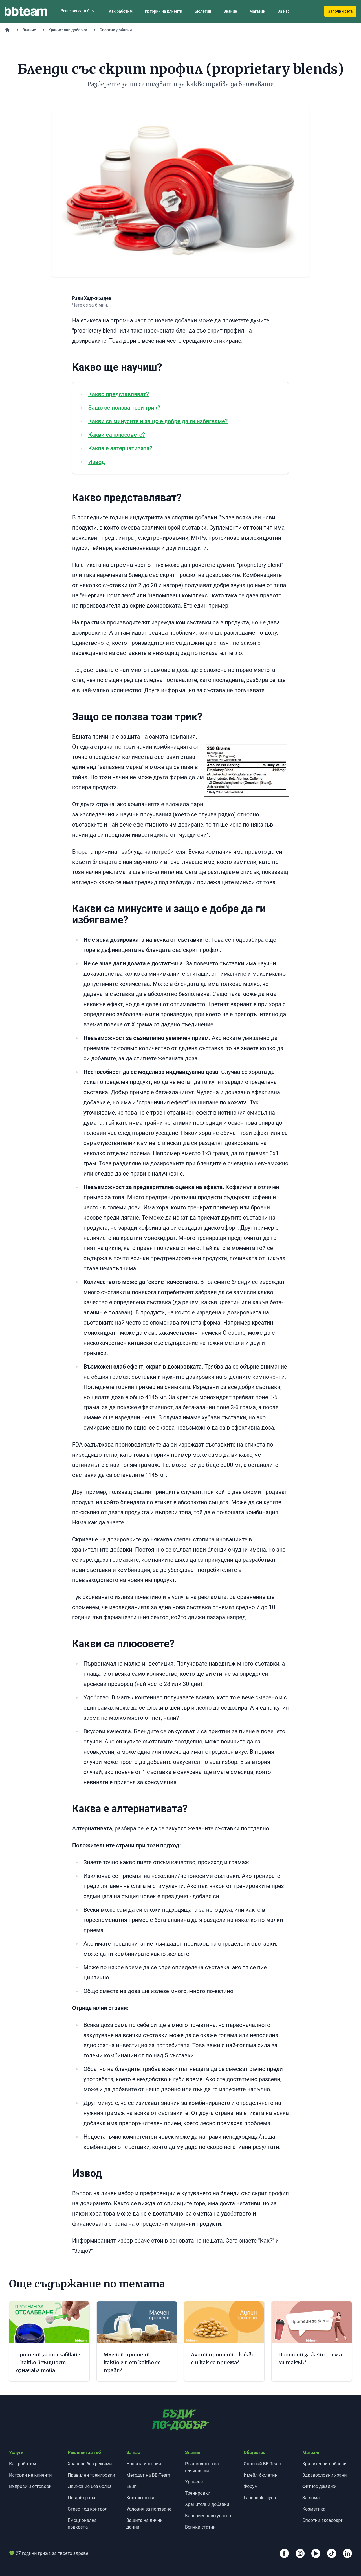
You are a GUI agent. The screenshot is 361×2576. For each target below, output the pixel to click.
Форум (251, 2486)
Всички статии (200, 2527)
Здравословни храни (324, 2475)
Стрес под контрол (87, 2509)
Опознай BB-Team (262, 2463)
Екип (131, 2486)
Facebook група (260, 2497)
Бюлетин (203, 11)
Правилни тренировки (91, 2475)
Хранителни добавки (68, 30)
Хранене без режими (90, 2463)
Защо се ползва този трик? (124, 407)
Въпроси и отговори (30, 2486)
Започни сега (340, 11)
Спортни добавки (116, 30)
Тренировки (197, 2493)
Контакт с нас (141, 2497)
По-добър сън (82, 2497)
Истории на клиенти (163, 11)
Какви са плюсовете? (116, 434)
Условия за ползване (148, 2509)
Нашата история (143, 2463)
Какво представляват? (118, 394)
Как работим (121, 11)
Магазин (257, 11)
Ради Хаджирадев (91, 298)
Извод (96, 461)
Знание (230, 11)
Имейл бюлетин (261, 2475)
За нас (283, 11)
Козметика (313, 2509)
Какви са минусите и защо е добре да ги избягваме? (158, 421)
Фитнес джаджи (319, 2486)
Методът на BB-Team (148, 2475)
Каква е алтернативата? (120, 448)
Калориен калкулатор (208, 2515)
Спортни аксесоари (323, 2520)
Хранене (194, 2482)
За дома (311, 2497)
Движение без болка (90, 2486)
